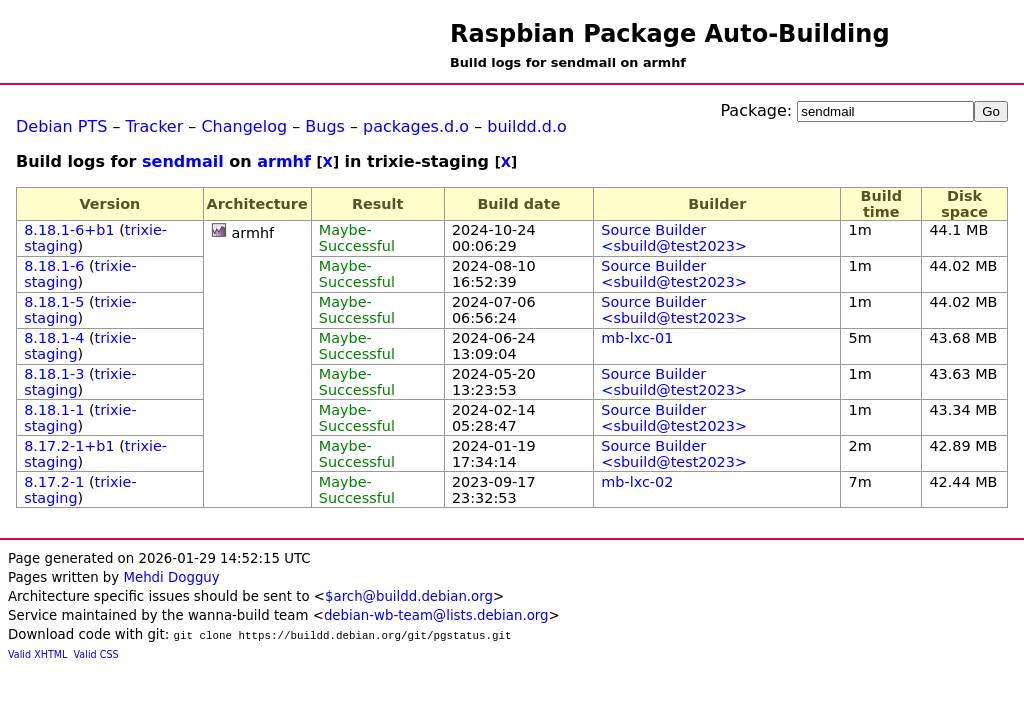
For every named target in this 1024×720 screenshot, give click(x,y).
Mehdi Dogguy (171, 577)
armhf (284, 161)
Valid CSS (96, 654)
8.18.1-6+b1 (69, 230)
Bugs (325, 126)
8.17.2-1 (54, 482)
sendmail (183, 161)
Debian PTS (61, 126)
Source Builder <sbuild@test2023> (674, 238)
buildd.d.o (527, 126)
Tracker (155, 126)
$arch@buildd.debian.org (409, 596)
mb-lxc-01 (637, 338)
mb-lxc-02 (637, 482)
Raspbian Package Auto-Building (670, 34)
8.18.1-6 (54, 266)
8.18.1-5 (54, 302)
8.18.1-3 (54, 374)
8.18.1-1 (54, 410)
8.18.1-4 (54, 338)
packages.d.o (416, 126)
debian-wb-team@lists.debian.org (436, 615)
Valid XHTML (37, 654)
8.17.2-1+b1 (69, 446)
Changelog (244, 126)
